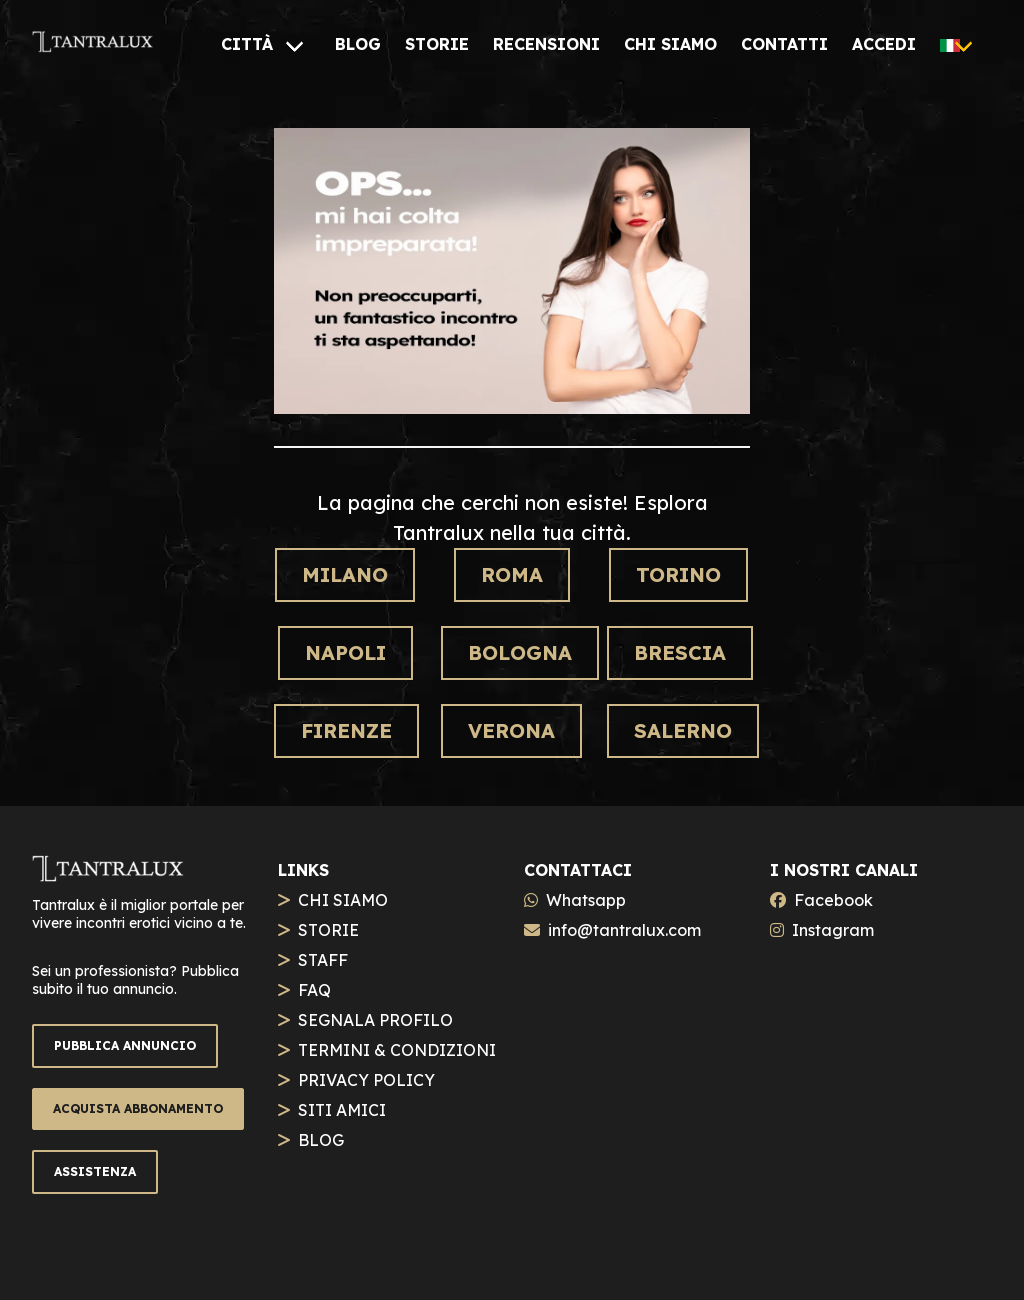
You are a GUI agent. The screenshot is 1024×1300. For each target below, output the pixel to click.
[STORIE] (437, 44)
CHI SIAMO (343, 900)
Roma (512, 574)
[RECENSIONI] (546, 44)
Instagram (833, 930)
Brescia (680, 652)
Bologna (520, 652)
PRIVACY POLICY (366, 1080)
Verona (511, 730)
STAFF (323, 960)
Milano (345, 574)
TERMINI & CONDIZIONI (397, 1050)
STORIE (328, 930)
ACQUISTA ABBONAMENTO (138, 1108)
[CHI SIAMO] (670, 44)
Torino (678, 574)
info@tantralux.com (624, 930)
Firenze (346, 730)
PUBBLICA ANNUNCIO (125, 1045)
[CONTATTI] (784, 44)
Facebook (833, 900)
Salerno (683, 730)
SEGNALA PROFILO (375, 1020)
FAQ (314, 990)
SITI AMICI (342, 1110)
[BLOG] (358, 44)
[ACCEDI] (884, 44)
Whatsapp (586, 900)
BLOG (321, 1140)
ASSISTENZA (95, 1171)
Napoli (345, 652)
